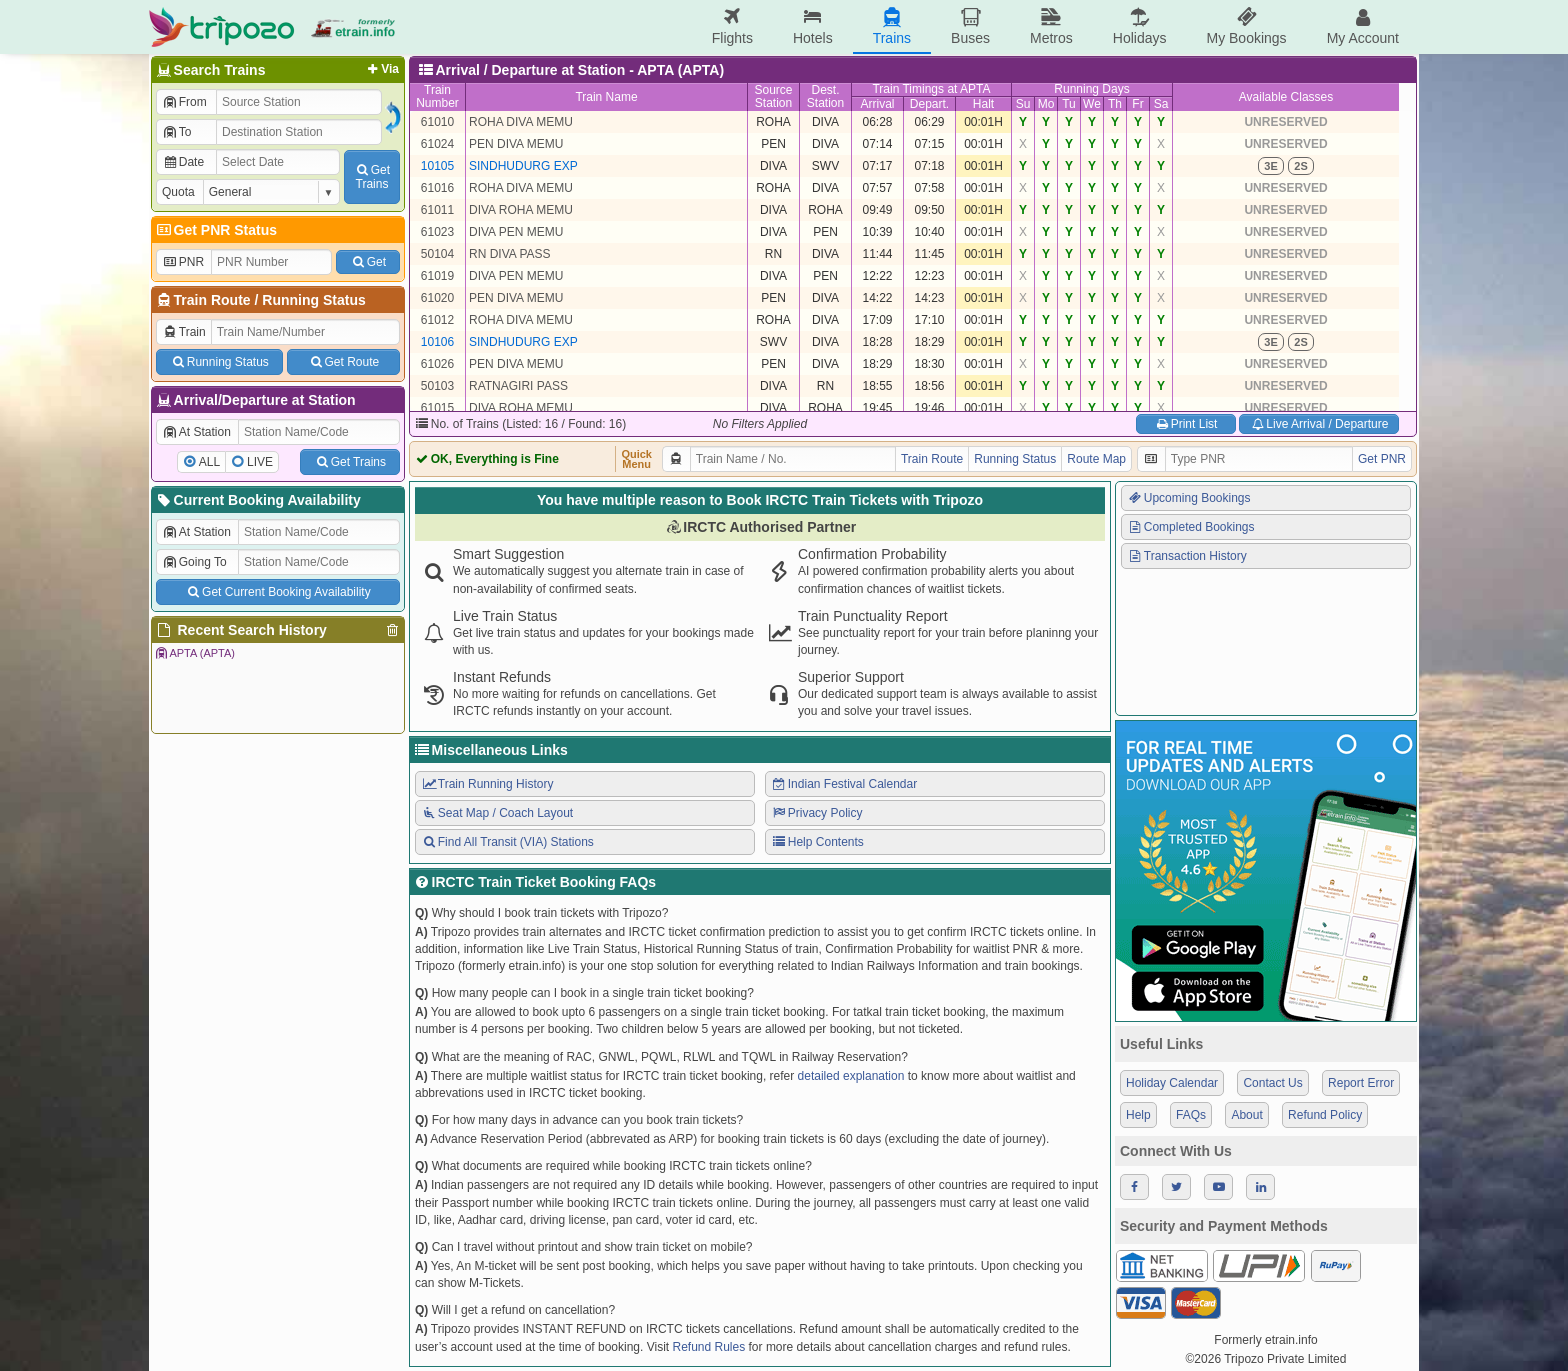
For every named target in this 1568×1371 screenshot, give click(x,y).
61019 (437, 276)
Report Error (1361, 1083)
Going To (194, 562)
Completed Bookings (1191, 527)
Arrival (877, 104)
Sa (1161, 104)
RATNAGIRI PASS (518, 386)
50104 (437, 254)
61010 (437, 122)
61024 (437, 144)
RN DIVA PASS (510, 254)
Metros (1051, 26)
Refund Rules (708, 1347)
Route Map (1096, 459)
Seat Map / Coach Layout (497, 813)
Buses (970, 26)
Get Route (343, 362)
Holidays (1140, 26)
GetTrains (372, 177)
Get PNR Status (215, 230)
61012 (437, 320)
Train (184, 332)
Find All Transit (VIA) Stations (507, 842)
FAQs (1191, 1115)
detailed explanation (851, 1076)
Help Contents (817, 842)
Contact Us (1272, 1083)
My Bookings (1246, 26)
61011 (437, 210)
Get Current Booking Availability (277, 592)
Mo (1046, 104)
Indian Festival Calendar (844, 784)
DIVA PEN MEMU (516, 232)
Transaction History (1187, 556)
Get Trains (350, 462)
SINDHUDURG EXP (523, 166)
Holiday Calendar (1172, 1083)
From (184, 102)
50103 (437, 386)
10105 (437, 166)
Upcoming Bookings (1189, 498)
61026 (437, 364)
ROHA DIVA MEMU (521, 122)
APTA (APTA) (194, 653)
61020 (437, 298)
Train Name (606, 97)
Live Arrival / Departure (1319, 424)
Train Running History (487, 784)
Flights (732, 26)
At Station (196, 432)
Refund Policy (1325, 1115)
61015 (437, 408)
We (1092, 104)
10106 (437, 342)
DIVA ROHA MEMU (521, 210)
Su (1023, 104)
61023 (437, 232)
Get (368, 262)
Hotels (813, 26)
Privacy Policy (816, 813)
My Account (1363, 26)
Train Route (212, 300)
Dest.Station (825, 96)
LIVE (260, 462)
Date (183, 162)
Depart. (929, 104)
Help (1138, 1115)
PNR (183, 262)
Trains (892, 26)
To (176, 132)
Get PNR (1382, 459)
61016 (437, 188)
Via (381, 69)
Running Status (313, 300)
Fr (1137, 104)
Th (1115, 104)
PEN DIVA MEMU (516, 144)
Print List (1185, 424)
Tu (1069, 104)
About (1246, 1115)
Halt (983, 104)
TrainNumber (437, 96)
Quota (178, 192)
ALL (209, 462)
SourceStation (773, 96)
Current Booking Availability (257, 500)
